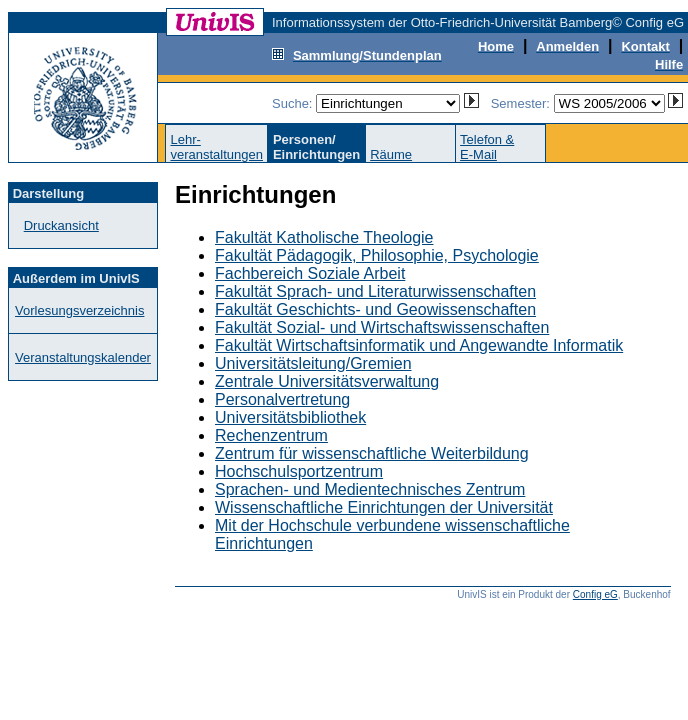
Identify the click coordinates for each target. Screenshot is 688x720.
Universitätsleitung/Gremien (313, 363)
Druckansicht (61, 225)
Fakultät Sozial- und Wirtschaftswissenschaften (382, 327)
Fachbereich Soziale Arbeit (310, 273)
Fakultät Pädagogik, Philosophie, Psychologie (377, 255)
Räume (391, 154)
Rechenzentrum (271, 435)
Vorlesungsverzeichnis (79, 310)
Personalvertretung (282, 399)
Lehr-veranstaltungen (216, 147)
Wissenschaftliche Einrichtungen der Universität (384, 507)
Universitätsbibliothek (290, 417)
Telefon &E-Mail (487, 147)
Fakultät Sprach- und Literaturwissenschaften (375, 291)
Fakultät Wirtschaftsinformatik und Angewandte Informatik (419, 345)
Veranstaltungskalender (83, 357)
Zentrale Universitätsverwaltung (327, 381)
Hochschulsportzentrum (299, 471)
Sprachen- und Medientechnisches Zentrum (370, 489)
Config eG (595, 594)
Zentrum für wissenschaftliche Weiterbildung (372, 453)
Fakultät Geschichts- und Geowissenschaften (375, 309)
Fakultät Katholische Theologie (324, 237)
